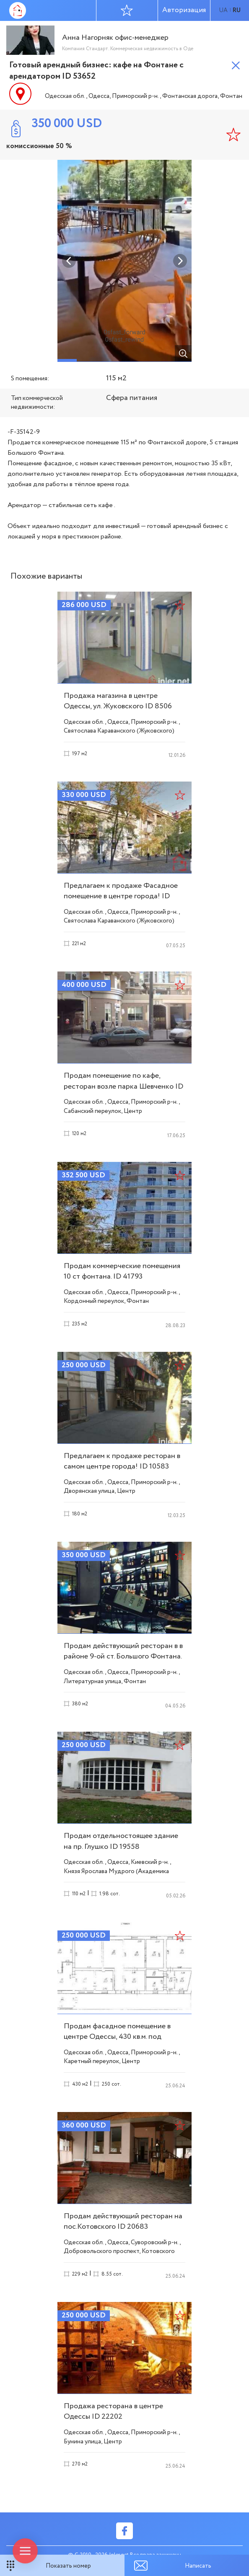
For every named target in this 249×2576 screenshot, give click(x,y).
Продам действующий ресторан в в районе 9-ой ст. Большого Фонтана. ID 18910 (123, 1656)
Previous (69, 261)
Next (179, 261)
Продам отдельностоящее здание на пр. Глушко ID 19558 (121, 1841)
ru (237, 10)
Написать (198, 2566)
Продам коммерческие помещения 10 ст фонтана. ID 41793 (122, 1271)
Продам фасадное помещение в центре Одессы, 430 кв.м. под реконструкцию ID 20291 (117, 2037)
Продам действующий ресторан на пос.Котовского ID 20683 (123, 2221)
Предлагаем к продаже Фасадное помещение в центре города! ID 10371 (121, 896)
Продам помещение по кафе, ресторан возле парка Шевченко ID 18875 (123, 1086)
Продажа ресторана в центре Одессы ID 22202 (113, 2411)
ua (223, 10)
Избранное (127, 10)
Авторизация (184, 10)
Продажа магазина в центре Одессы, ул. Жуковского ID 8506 (118, 701)
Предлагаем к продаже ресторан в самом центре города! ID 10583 (122, 1461)
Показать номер (68, 2566)
